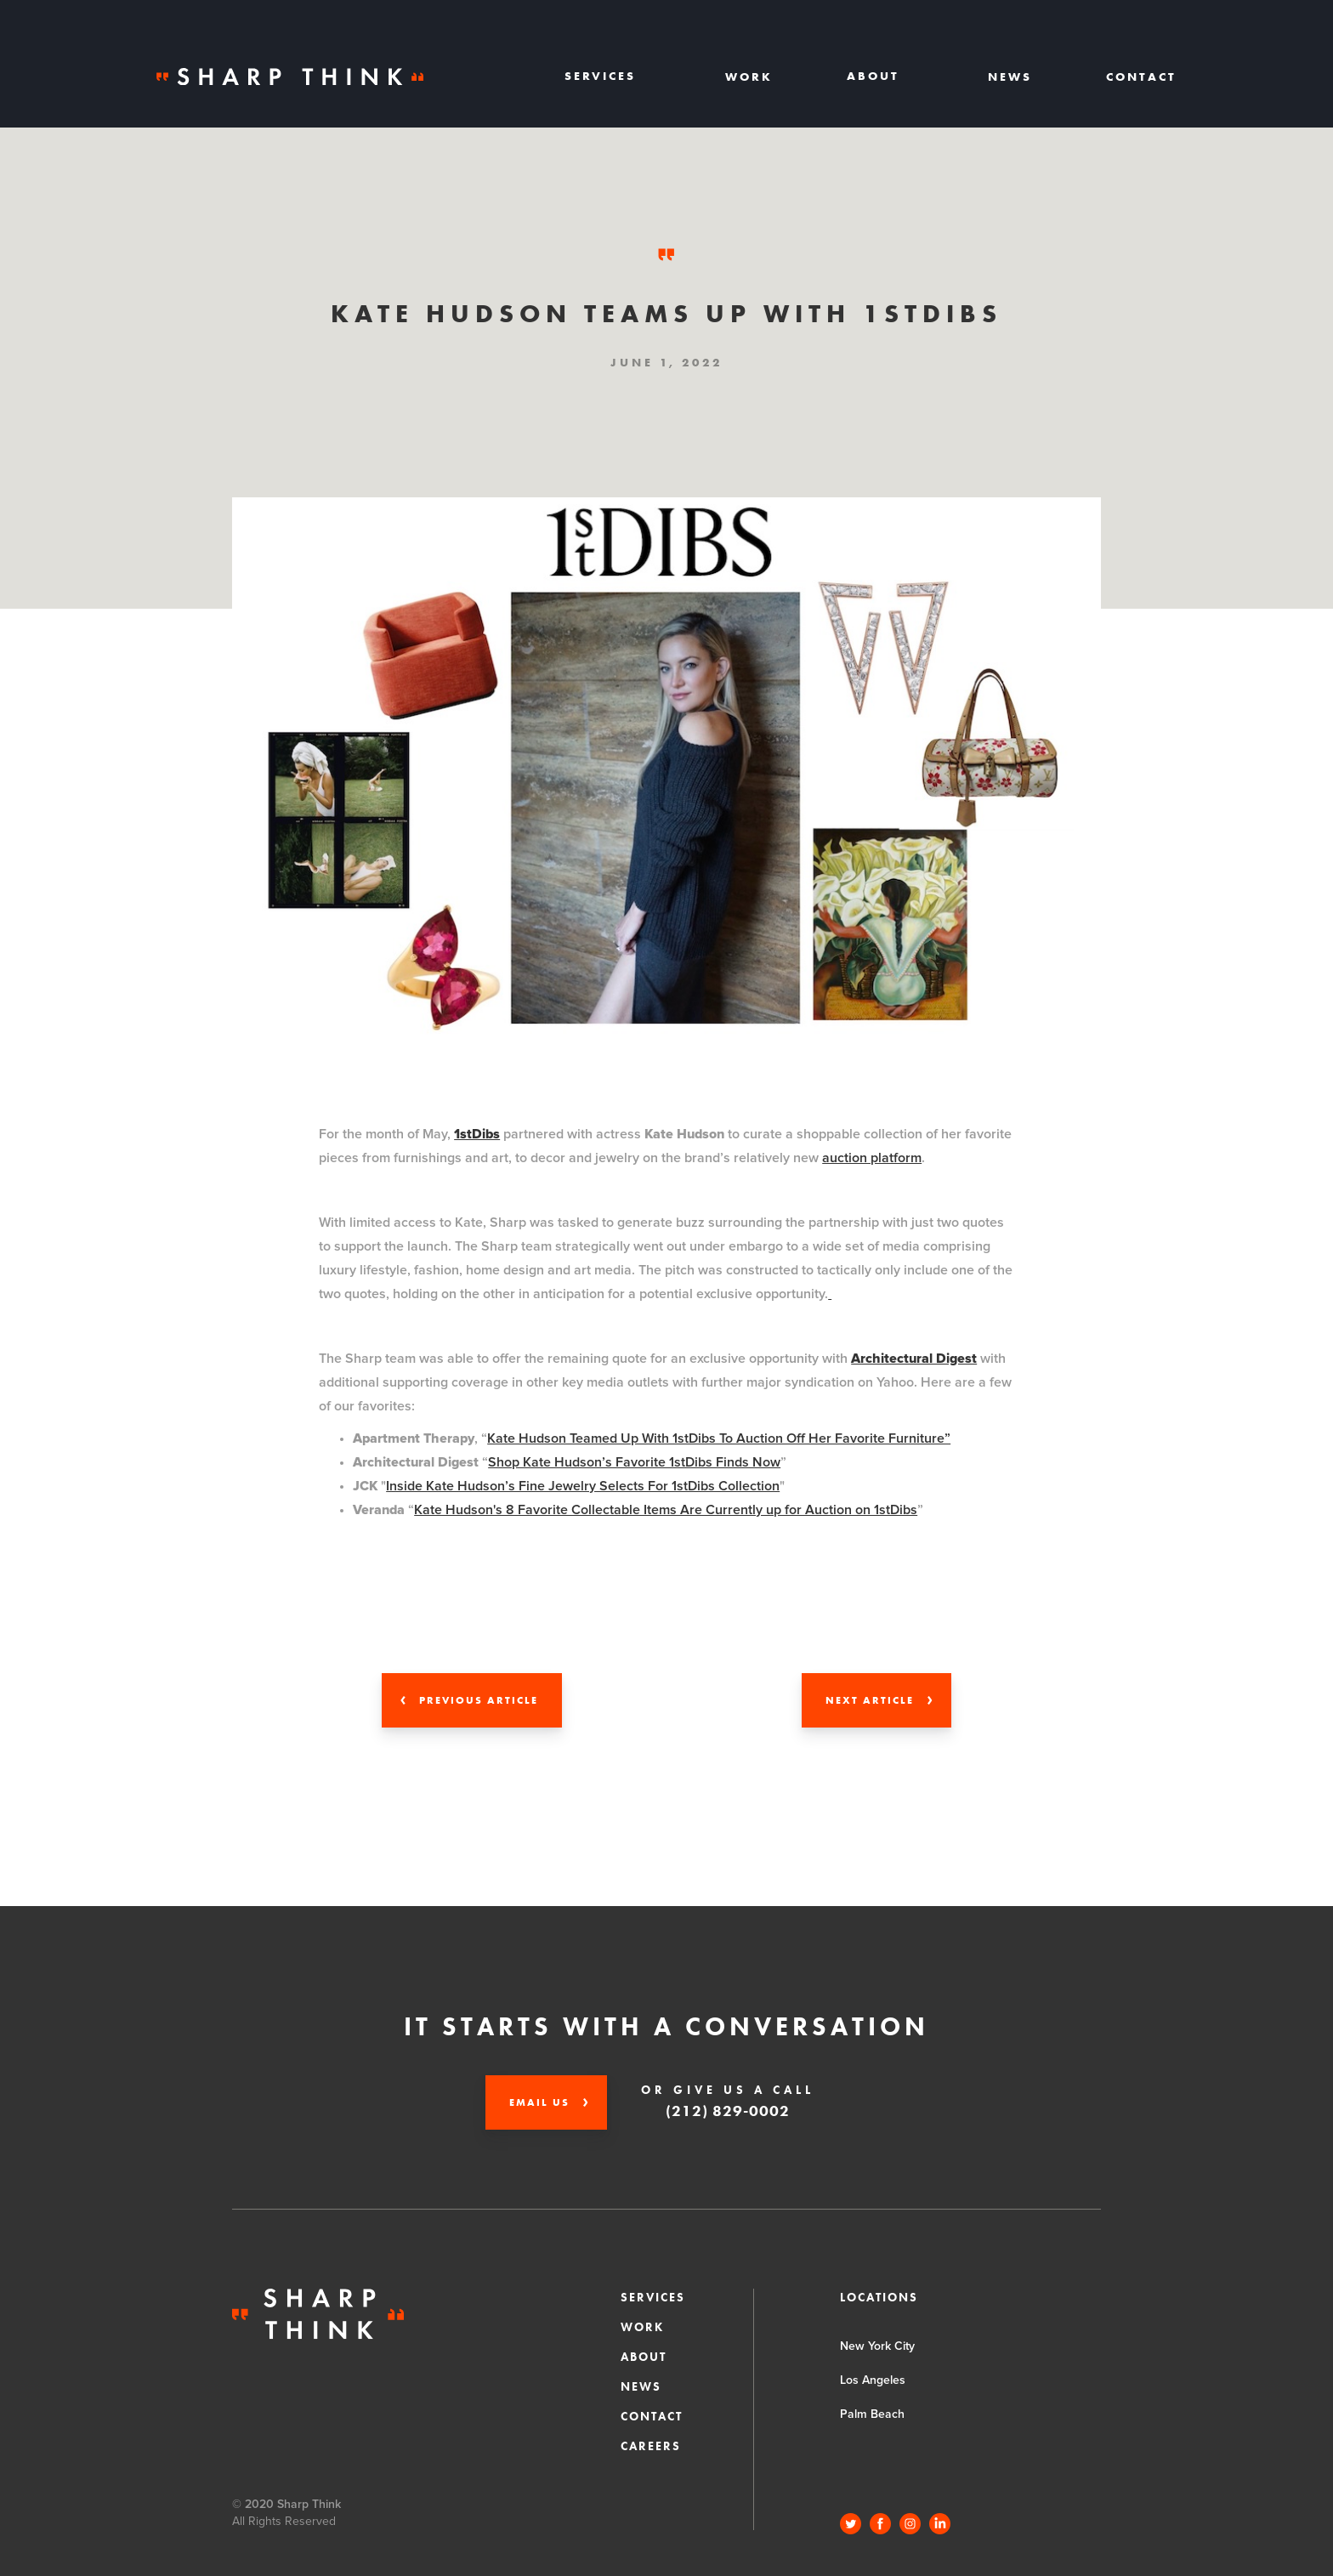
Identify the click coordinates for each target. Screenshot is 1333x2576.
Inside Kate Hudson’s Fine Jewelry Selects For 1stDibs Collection (583, 1486)
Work (749, 76)
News (1010, 76)
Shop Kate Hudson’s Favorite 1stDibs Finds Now (634, 1462)
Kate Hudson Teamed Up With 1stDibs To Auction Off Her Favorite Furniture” (718, 1438)
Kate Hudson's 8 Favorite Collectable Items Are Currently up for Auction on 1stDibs (665, 1510)
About (643, 2356)
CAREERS (651, 2446)
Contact (1141, 76)
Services (653, 2297)
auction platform (872, 1158)
